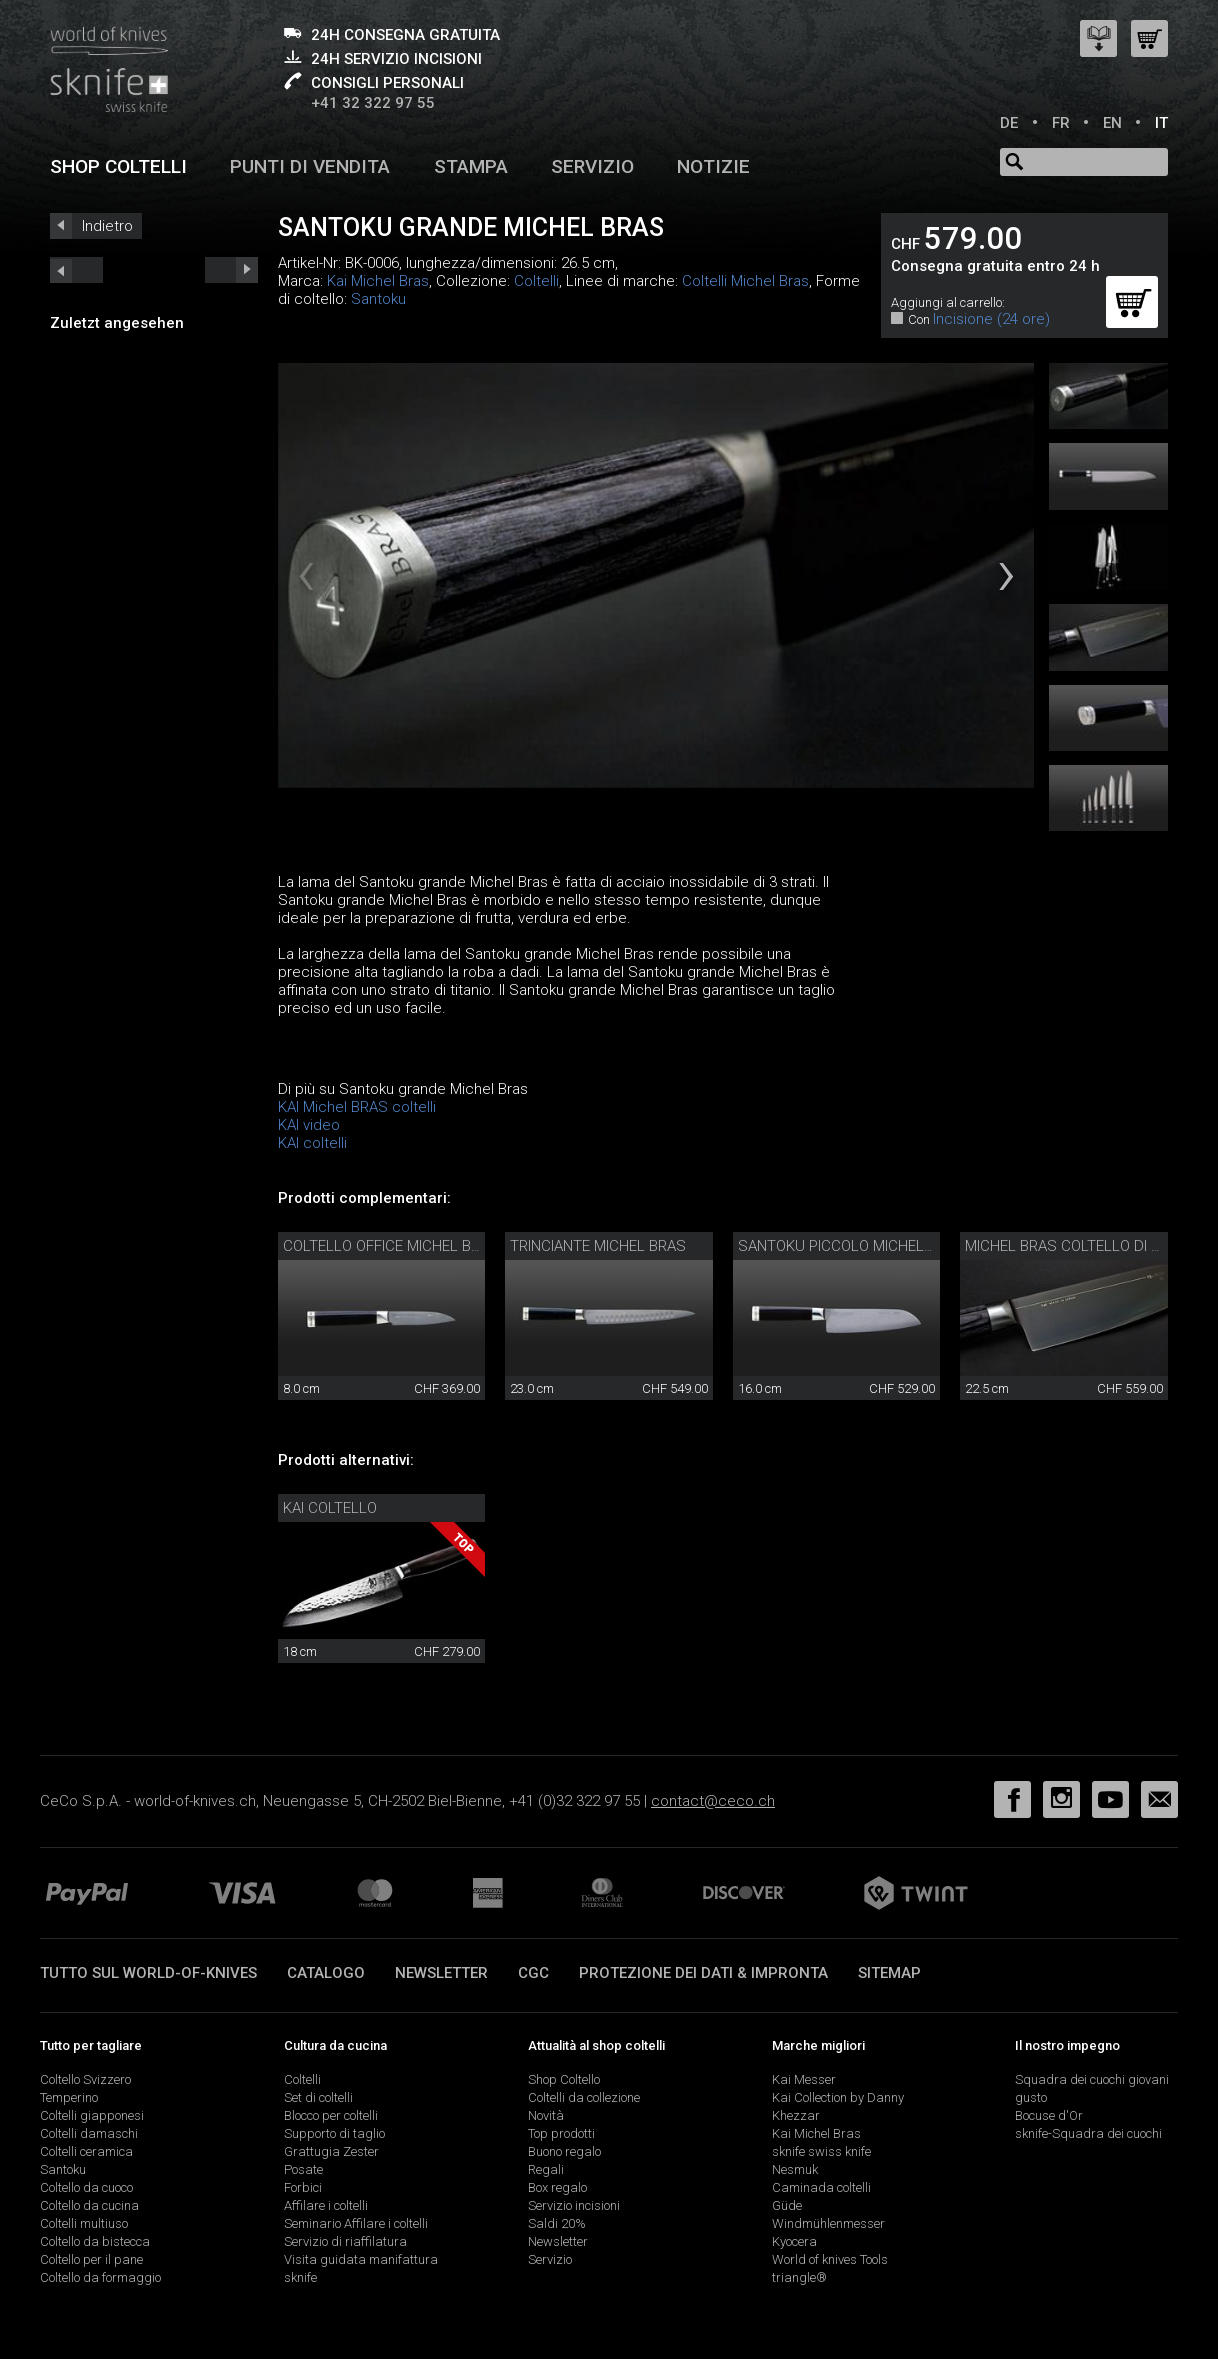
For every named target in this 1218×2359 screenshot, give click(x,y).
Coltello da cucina (89, 2205)
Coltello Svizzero (85, 2079)
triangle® (799, 2277)
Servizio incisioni (574, 2205)
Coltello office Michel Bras (391, 1246)
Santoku (378, 299)
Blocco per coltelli (331, 2115)
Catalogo (326, 1973)
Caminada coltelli (821, 2187)
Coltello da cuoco (86, 2187)
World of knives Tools (830, 2259)
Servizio (592, 166)
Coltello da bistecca (95, 2241)
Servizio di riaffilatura (345, 2241)
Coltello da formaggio (100, 2277)
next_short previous (76, 270)
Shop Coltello (564, 2079)
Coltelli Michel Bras (745, 281)
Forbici (303, 2187)
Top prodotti (561, 2133)
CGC (533, 1973)
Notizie (713, 166)
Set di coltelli (318, 2097)
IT (1161, 123)
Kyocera (794, 2241)
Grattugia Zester (331, 2151)
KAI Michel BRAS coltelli (357, 1107)
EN (1112, 123)
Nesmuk (795, 2169)
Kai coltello (330, 1508)
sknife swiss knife (821, 2151)
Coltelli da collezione (584, 2097)
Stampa (471, 166)
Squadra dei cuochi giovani (1092, 2079)
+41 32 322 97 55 (373, 103)
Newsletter (441, 1973)
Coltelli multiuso (84, 2223)
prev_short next (231, 270)
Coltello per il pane (91, 2259)
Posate (303, 2169)
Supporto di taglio (334, 2133)
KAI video (309, 1125)
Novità (546, 2115)
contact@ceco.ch (713, 1801)
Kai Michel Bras (378, 281)
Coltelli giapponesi (92, 2115)
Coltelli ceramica (86, 2151)
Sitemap (889, 1973)
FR (1061, 123)
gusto (1031, 2097)
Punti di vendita (310, 166)
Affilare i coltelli (326, 2205)
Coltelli (536, 281)
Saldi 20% (557, 2223)
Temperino (69, 2097)
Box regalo (557, 2187)
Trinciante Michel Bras (598, 1246)
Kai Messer (804, 2079)
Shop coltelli (118, 166)
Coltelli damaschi (89, 2133)
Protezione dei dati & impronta (703, 1973)
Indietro (107, 226)
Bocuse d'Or (1049, 2115)
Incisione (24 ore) (991, 319)
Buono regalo (564, 2151)
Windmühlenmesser (828, 2223)
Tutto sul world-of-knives (148, 1973)
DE (1009, 123)
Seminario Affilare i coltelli (356, 2223)
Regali (546, 2169)
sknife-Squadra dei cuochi (1088, 2133)
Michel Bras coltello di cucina (1084, 1246)
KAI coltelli (312, 1143)
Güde (787, 2205)
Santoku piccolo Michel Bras (851, 1246)
